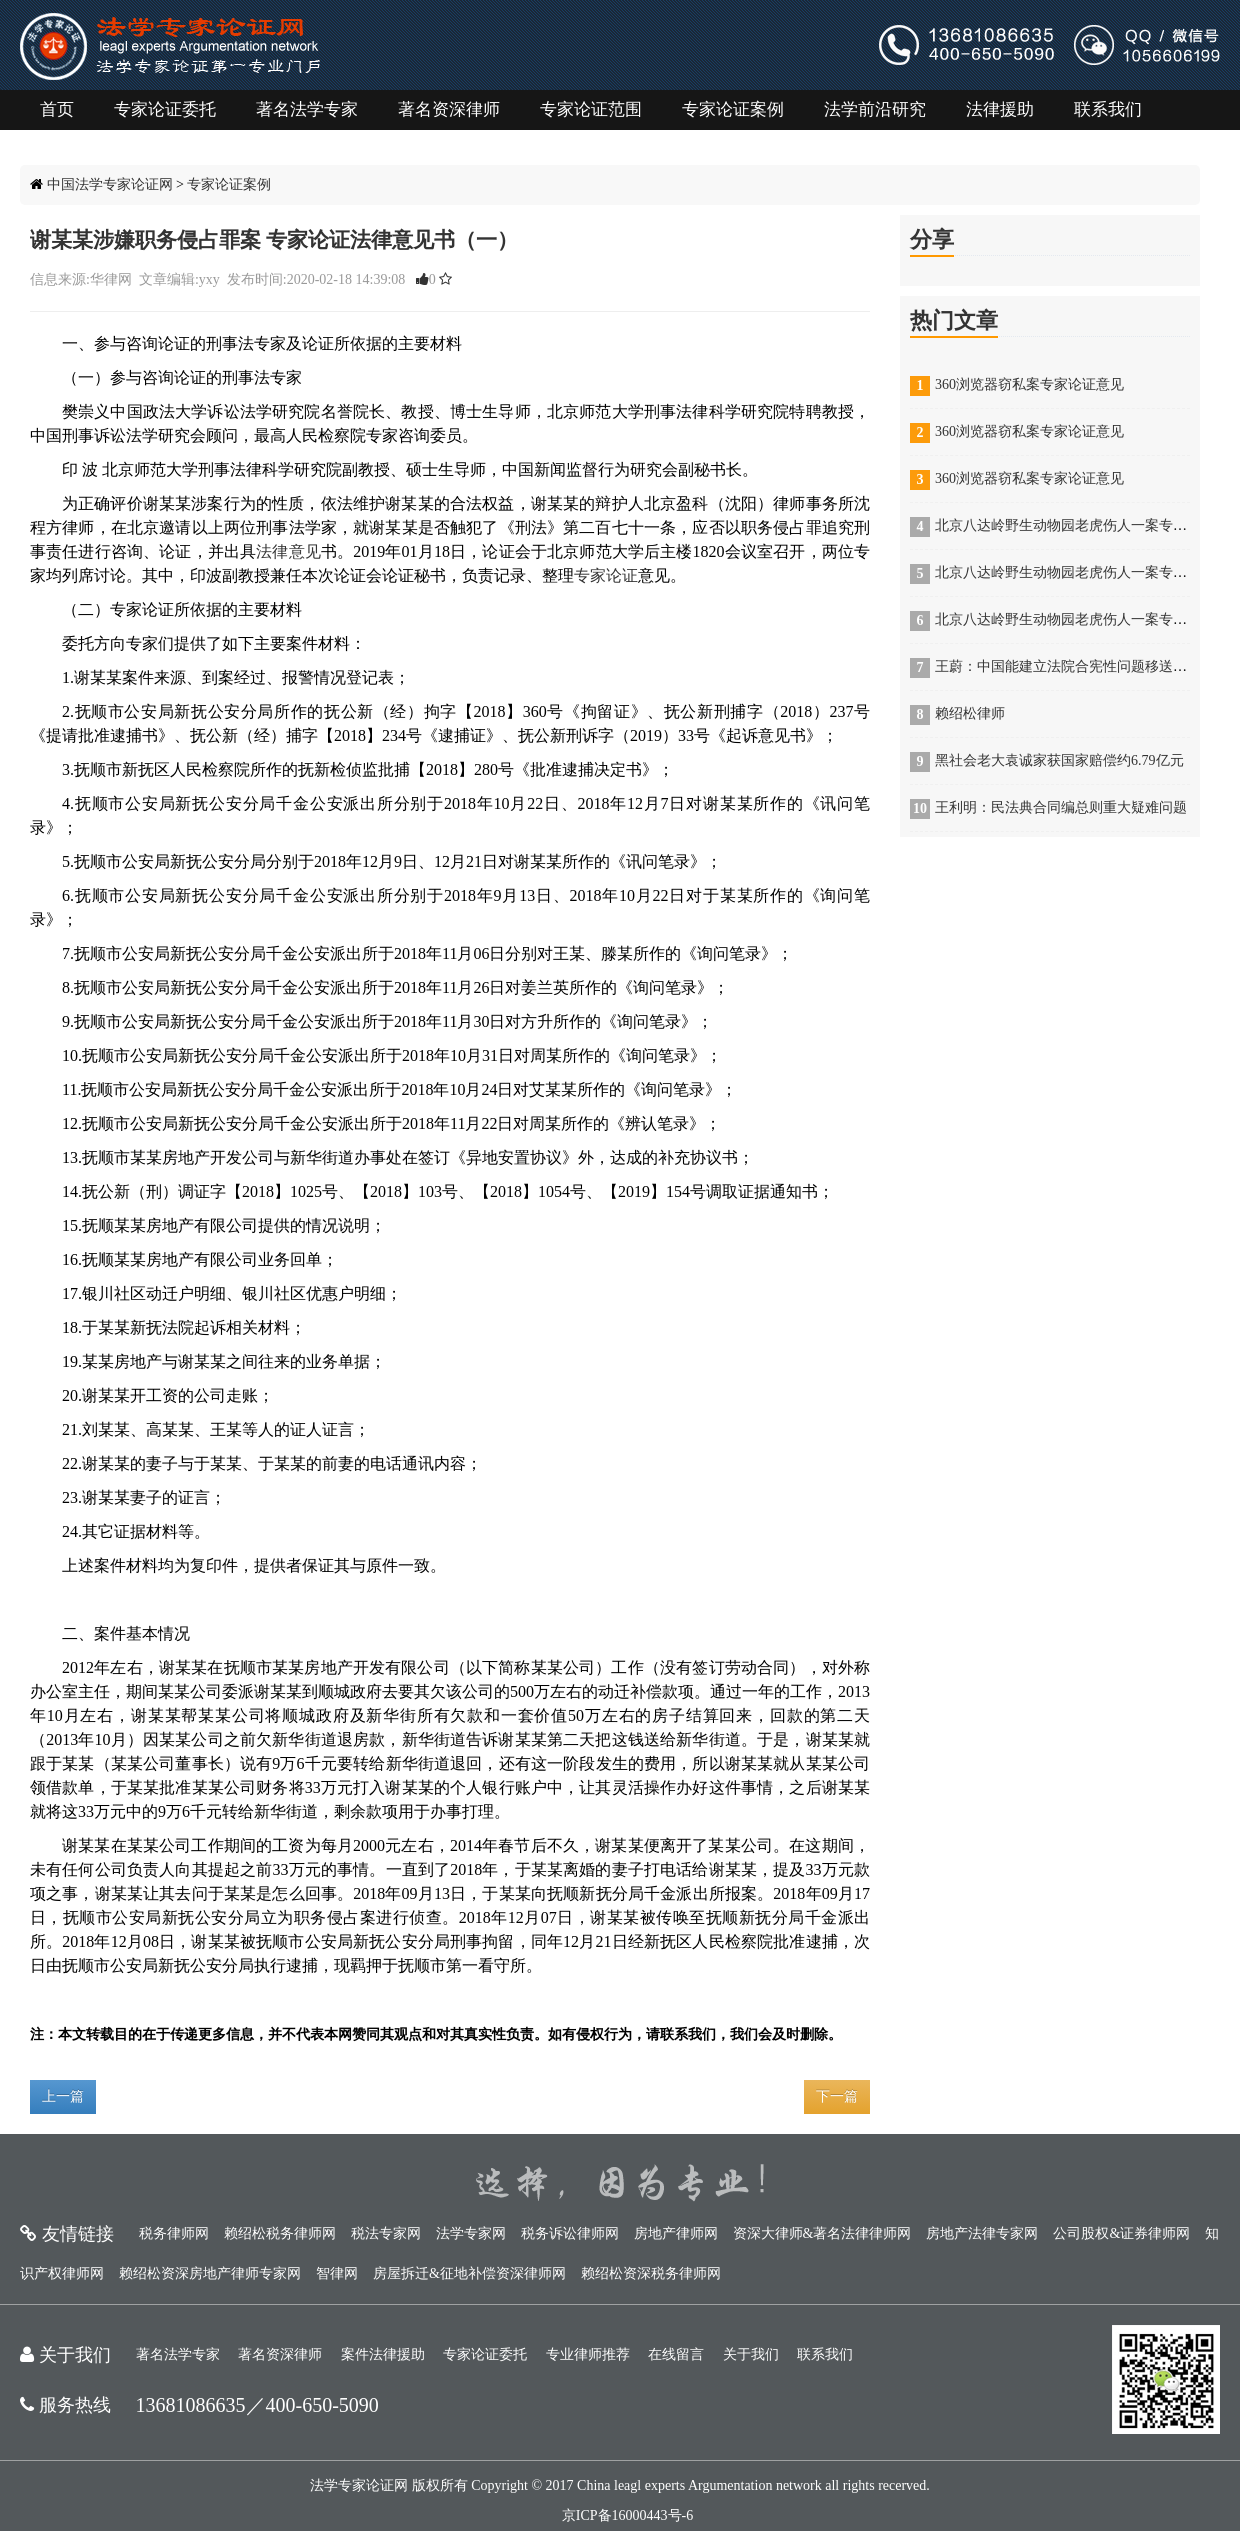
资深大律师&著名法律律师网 (822, 2233)
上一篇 (63, 2096)
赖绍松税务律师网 (280, 2233)
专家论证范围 (591, 109)
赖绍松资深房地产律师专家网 (210, 2273)
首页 (57, 109)
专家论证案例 (733, 109)
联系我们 (1108, 109)
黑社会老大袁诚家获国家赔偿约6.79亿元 (1059, 760)
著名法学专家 (307, 109)
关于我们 (751, 2354)
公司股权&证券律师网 (1121, 2233)
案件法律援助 (383, 2354)
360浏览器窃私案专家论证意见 (1029, 384)
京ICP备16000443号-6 (627, 2515)
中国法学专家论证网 (110, 184)
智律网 (337, 2273)
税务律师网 (174, 2233)
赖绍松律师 (970, 713)
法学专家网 (471, 2233)
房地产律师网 (676, 2233)
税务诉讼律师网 (570, 2233)
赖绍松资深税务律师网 (651, 2273)
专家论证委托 (165, 109)
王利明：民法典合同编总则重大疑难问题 (1061, 807)
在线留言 (676, 2354)
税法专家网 (386, 2233)
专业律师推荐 (588, 2354)
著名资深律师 (449, 109)
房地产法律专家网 (982, 2233)
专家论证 (606, 575)
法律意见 (288, 551)
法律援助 (1000, 109)
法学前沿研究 (875, 109)
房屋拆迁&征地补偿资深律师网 (469, 2273)
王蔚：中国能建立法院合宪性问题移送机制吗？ (1082, 666)
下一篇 (837, 2096)
